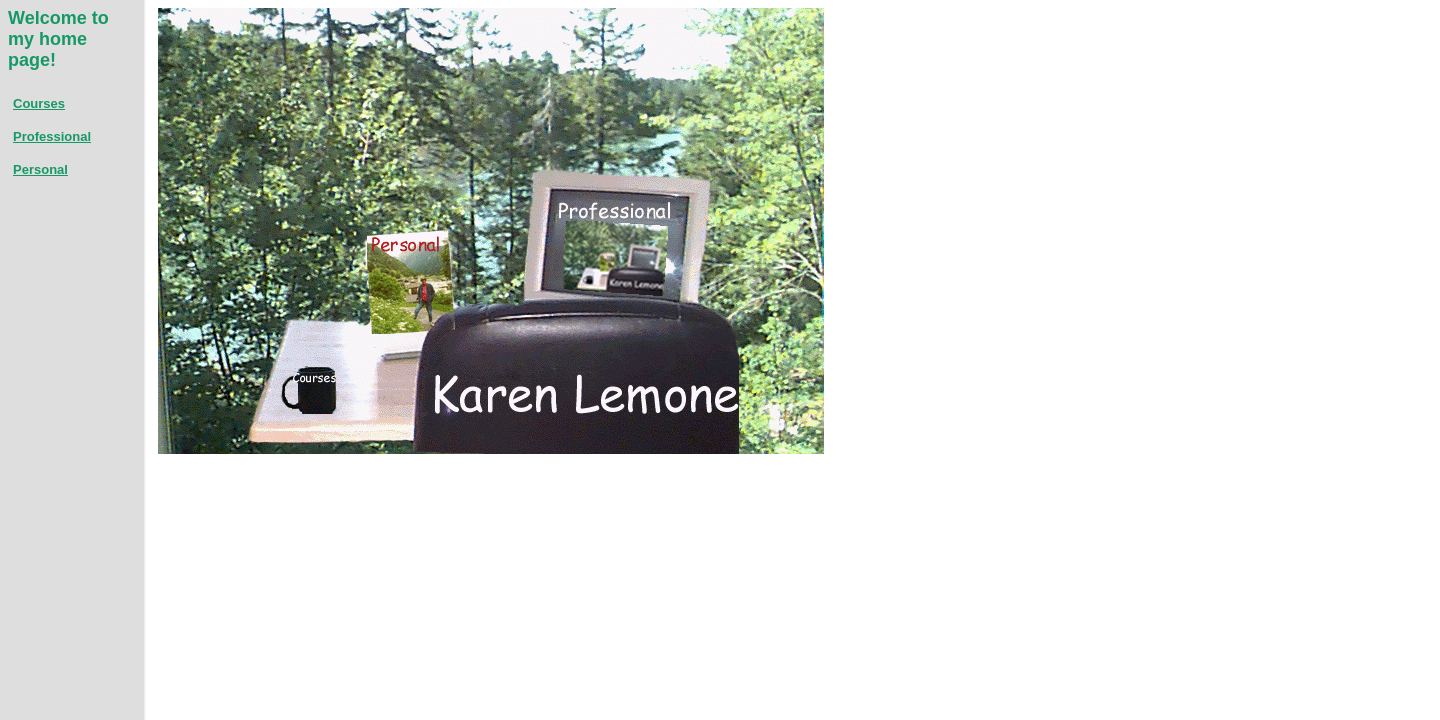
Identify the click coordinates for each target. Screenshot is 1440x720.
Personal (40, 169)
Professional (52, 136)
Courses (39, 103)
